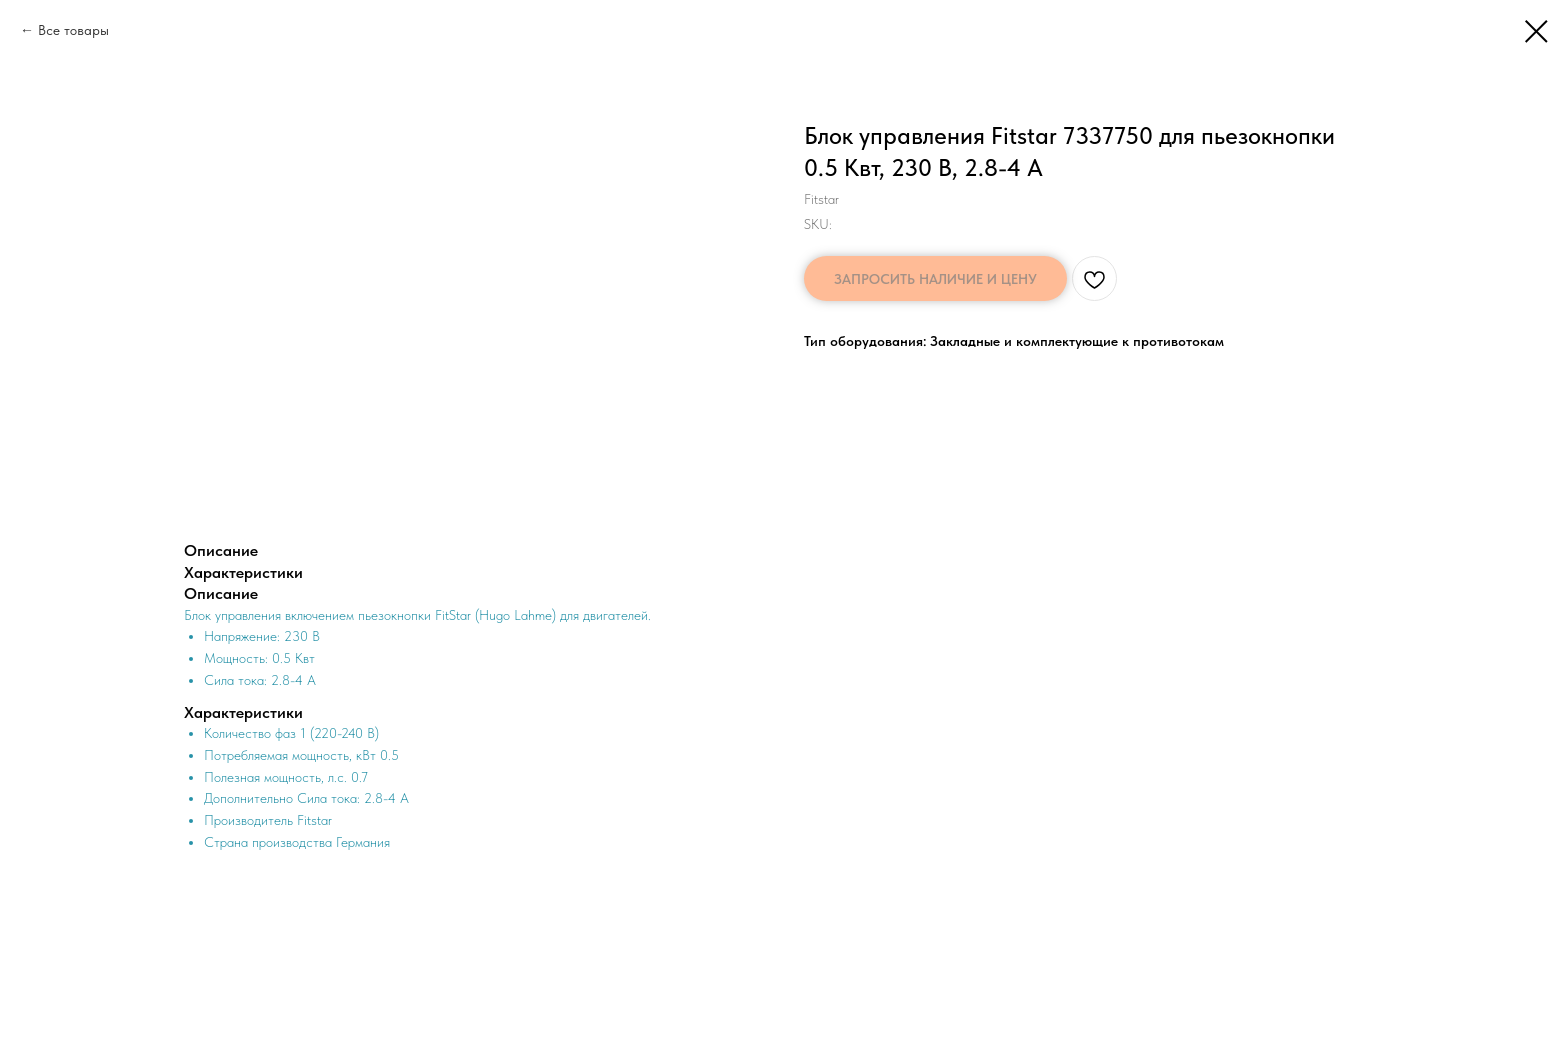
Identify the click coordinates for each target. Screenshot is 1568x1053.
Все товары (73, 30)
